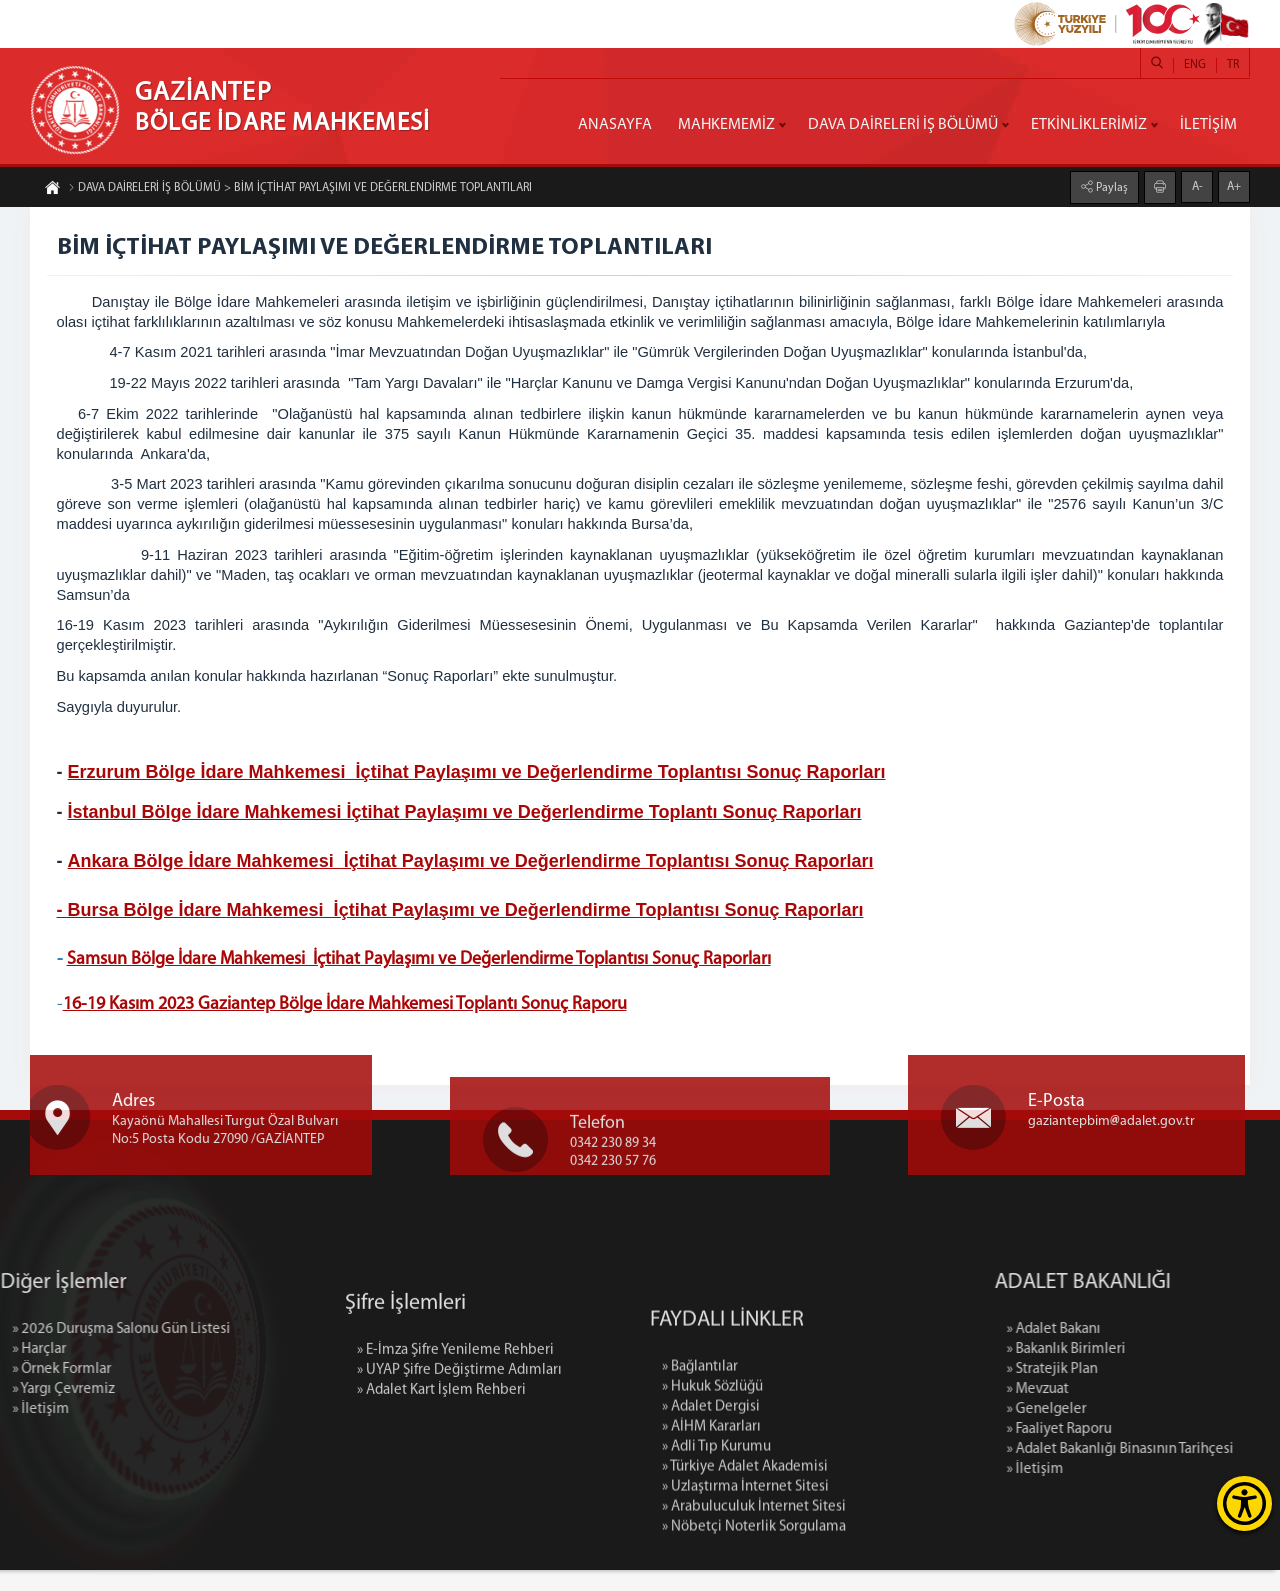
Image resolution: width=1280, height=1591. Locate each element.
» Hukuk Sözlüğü (712, 1520)
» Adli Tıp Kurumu (716, 1580)
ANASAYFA (615, 125)
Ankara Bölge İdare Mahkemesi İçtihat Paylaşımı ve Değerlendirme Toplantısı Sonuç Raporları (474, 864)
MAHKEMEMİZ (726, 125)
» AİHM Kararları (711, 1560)
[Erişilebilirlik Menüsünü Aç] (1244, 1503)
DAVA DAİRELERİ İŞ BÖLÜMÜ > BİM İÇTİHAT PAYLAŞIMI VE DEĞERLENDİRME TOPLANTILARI (300, 191)
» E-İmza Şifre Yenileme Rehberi (455, 1433)
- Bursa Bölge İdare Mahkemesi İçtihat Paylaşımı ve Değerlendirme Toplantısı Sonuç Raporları (463, 913)
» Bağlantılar (700, 1500)
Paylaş (1110, 185)
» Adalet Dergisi (711, 1540)
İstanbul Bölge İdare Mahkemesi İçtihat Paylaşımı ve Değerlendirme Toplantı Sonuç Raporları (468, 815)
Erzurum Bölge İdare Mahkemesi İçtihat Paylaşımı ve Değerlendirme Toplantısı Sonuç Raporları (480, 776)
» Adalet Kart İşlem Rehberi (441, 1473)
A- (1197, 184)
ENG (1195, 65)
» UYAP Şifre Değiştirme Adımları (459, 1453)
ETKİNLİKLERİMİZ (1089, 125)
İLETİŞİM (1208, 125)
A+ (1234, 184)
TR (1233, 65)
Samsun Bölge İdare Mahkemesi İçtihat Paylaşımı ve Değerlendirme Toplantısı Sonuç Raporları (422, 963)
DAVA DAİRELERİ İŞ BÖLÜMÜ (903, 125)
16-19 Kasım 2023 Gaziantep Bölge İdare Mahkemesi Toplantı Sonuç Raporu (348, 1008)
